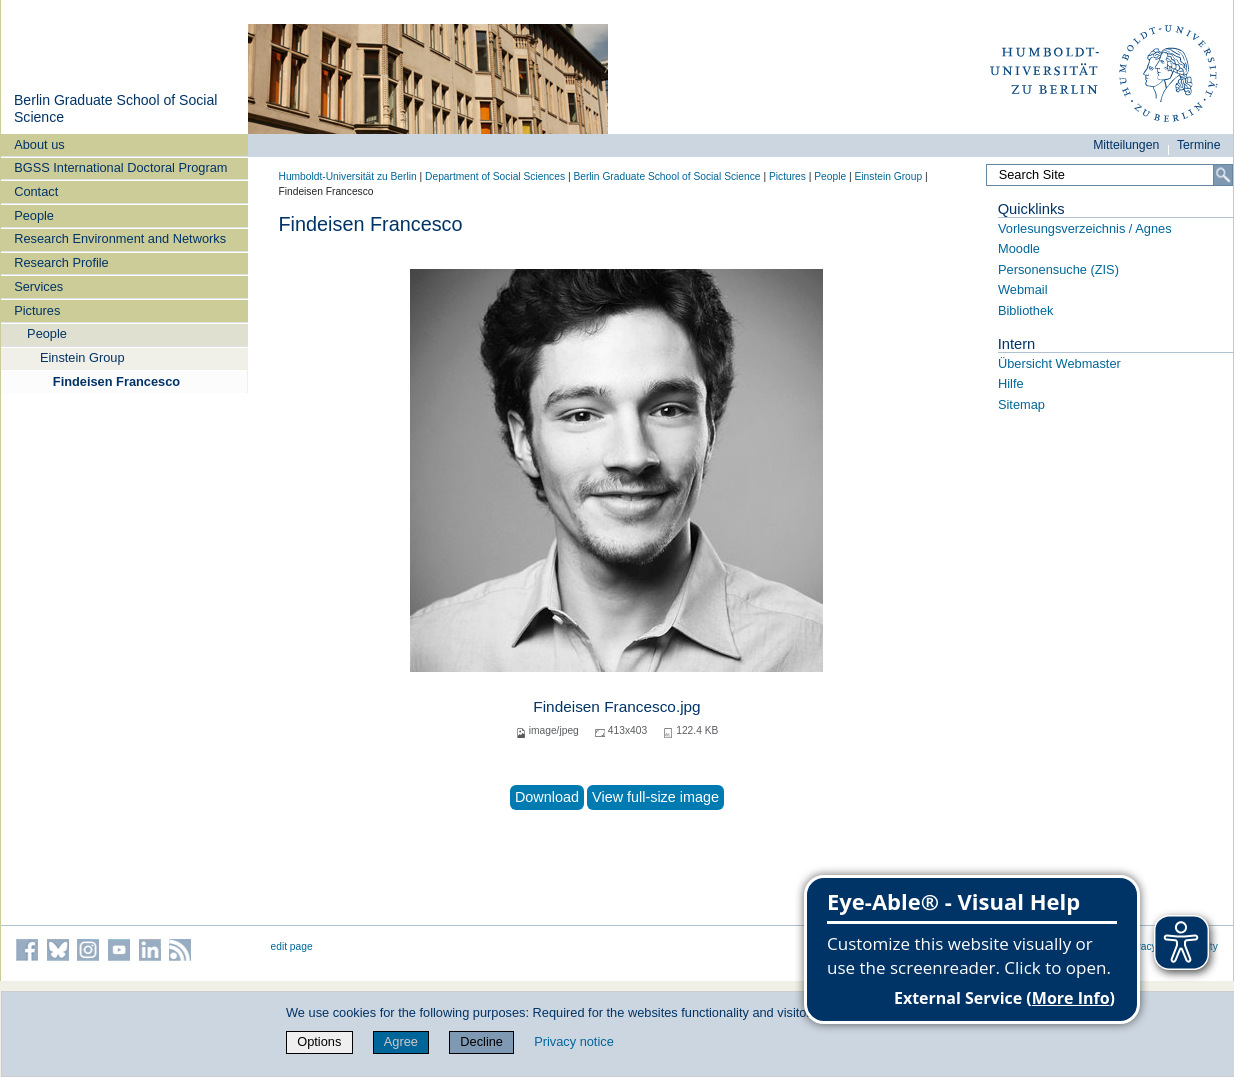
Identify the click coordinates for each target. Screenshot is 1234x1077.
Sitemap (1021, 404)
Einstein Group (82, 357)
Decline (481, 1041)
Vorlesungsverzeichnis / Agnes (1085, 228)
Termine (1199, 145)
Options (319, 1041)
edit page (292, 946)
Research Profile (61, 262)
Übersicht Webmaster (1059, 363)
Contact (36, 191)
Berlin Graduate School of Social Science (666, 176)
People (34, 215)
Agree (401, 1041)
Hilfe (1011, 383)
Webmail (1023, 289)
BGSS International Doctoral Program (120, 167)
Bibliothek (1026, 310)
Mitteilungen (1126, 145)
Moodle (1019, 248)
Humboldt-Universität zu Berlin (348, 176)
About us (39, 144)
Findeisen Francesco (116, 381)
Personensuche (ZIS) (1058, 269)
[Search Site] (1109, 175)
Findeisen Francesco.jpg (616, 706)
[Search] (1223, 175)
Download (547, 797)
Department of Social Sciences (495, 176)
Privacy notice (574, 1041)
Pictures (37, 310)
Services (38, 286)
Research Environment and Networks (120, 238)
